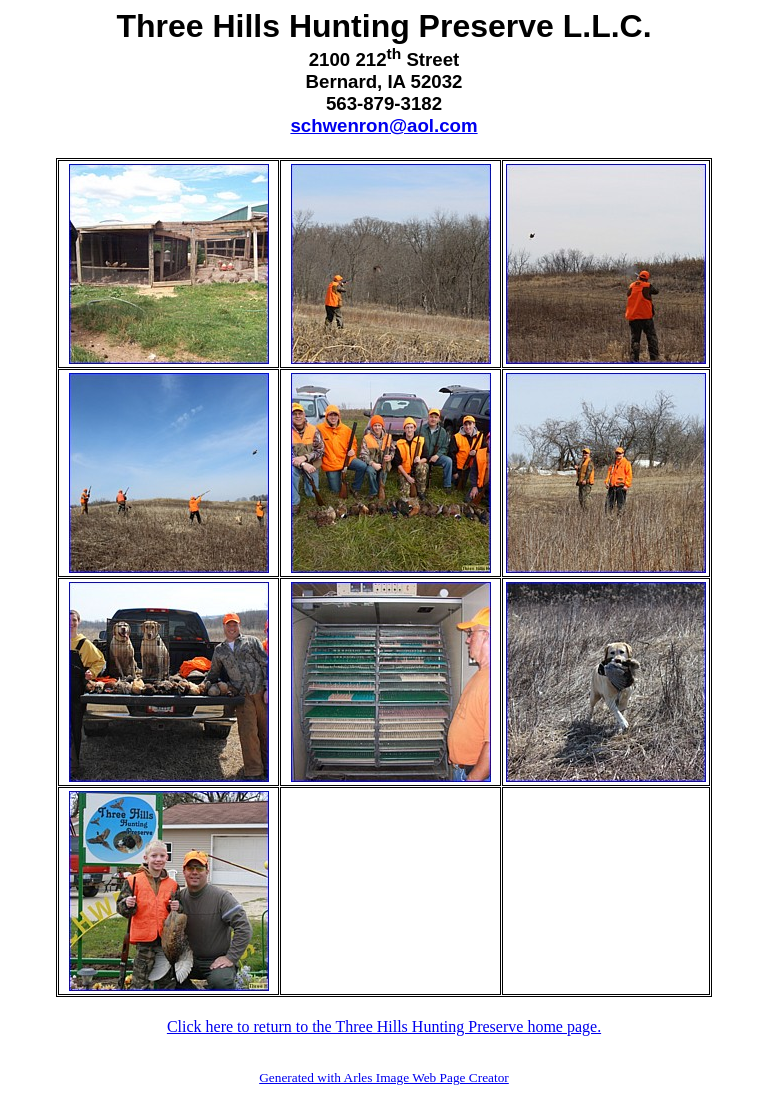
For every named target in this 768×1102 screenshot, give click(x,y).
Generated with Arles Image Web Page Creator (384, 1077)
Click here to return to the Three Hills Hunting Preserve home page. (384, 1026)
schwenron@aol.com (383, 125)
